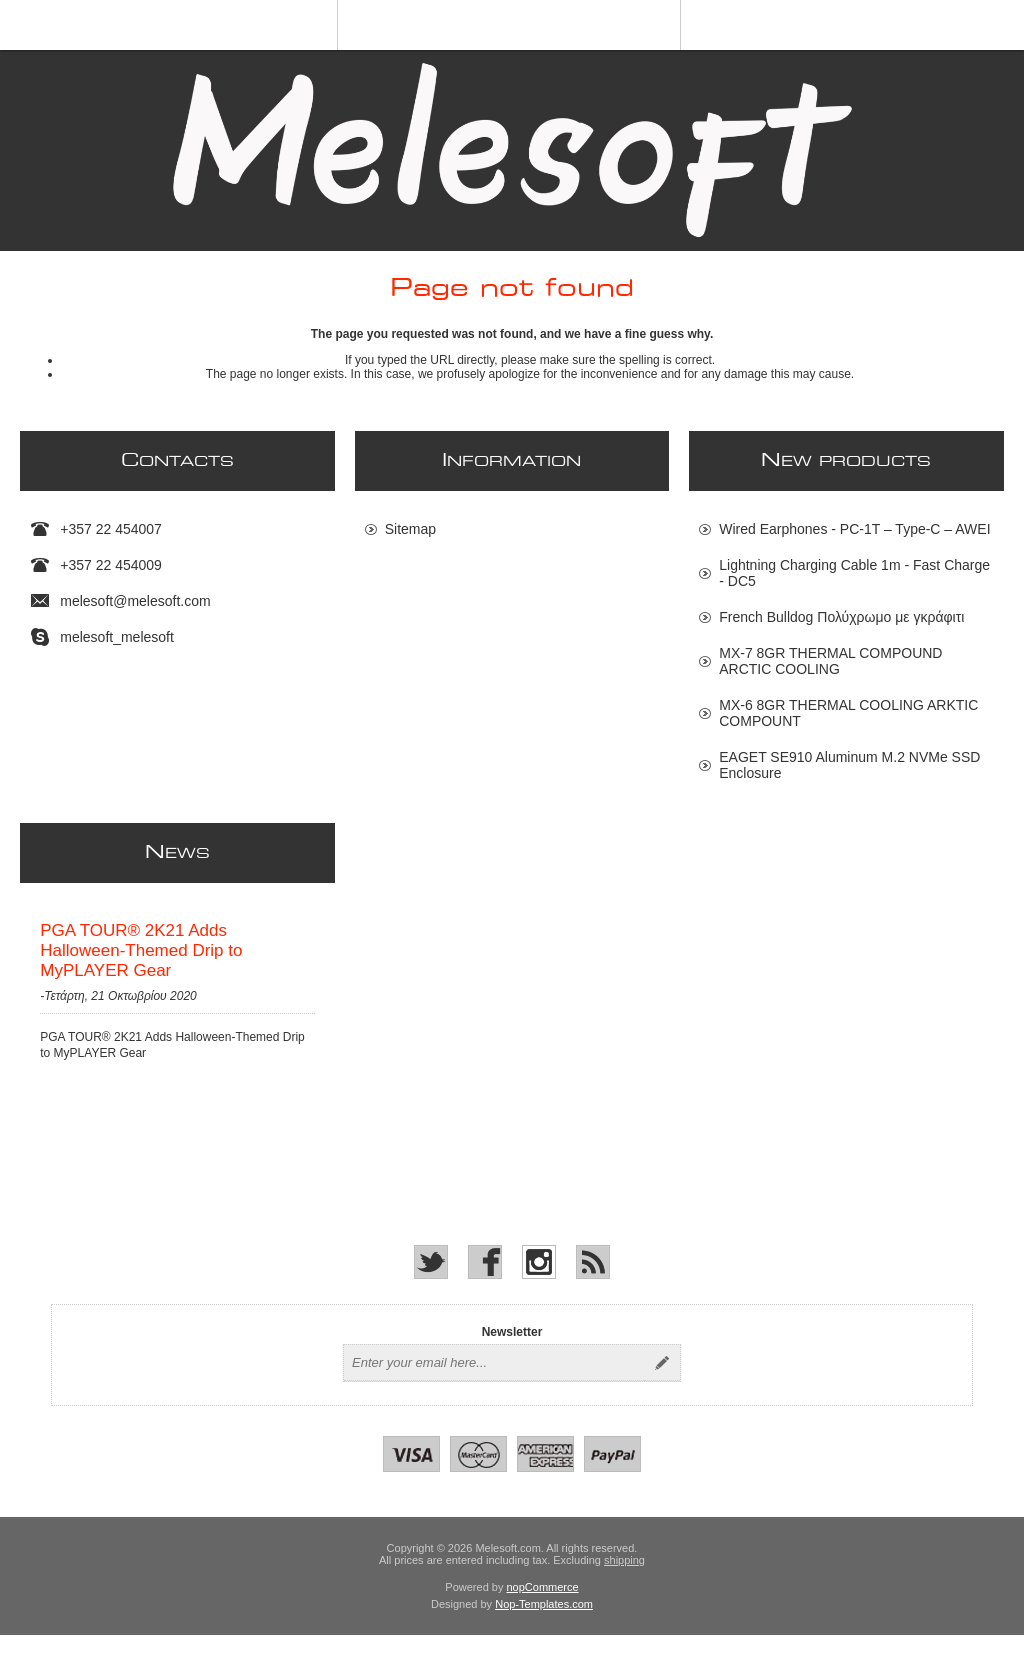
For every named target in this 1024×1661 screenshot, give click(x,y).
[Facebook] (485, 1288)
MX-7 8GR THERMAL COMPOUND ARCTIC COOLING (830, 661)
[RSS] (593, 1288)
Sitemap (410, 529)
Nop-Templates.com (544, 1630)
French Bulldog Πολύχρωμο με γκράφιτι (841, 617)
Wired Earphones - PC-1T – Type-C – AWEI (854, 529)
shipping (624, 1586)
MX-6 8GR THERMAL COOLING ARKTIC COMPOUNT (848, 713)
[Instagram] (539, 1288)
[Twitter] (431, 1288)
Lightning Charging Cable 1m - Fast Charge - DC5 (854, 573)
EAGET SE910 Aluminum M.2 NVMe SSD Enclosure (849, 765)
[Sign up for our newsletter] (494, 1389)
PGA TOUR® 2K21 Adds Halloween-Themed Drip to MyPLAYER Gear (141, 963)
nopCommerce (543, 1613)
